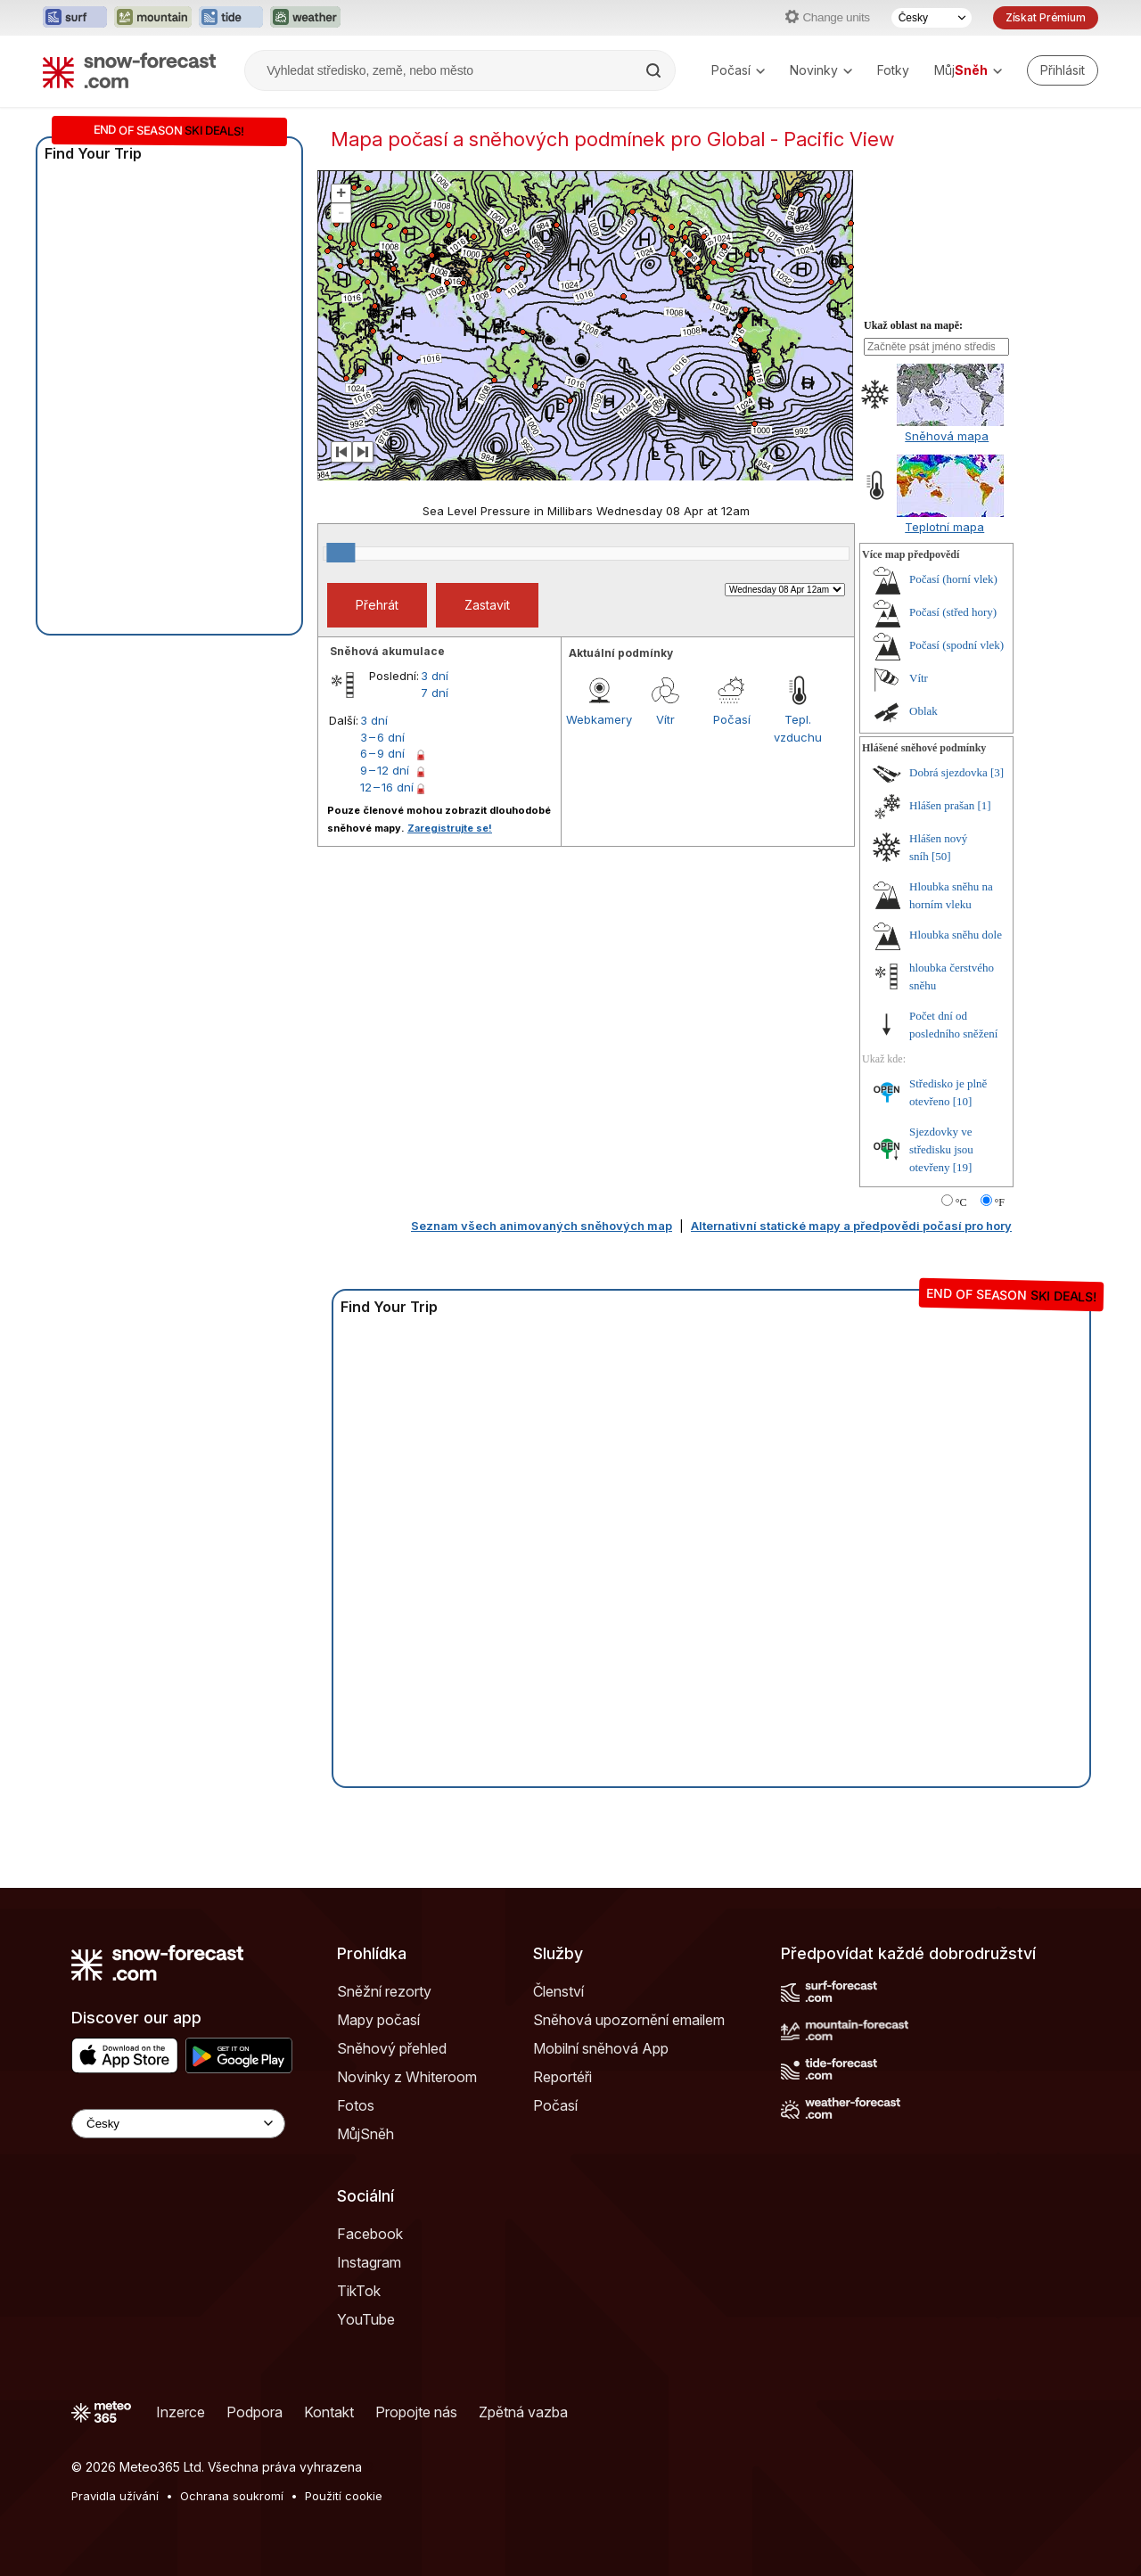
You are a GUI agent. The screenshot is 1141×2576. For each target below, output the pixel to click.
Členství (558, 1991)
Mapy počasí (378, 2020)
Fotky (893, 70)
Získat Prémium (1046, 17)
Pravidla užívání (115, 2496)
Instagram (369, 2262)
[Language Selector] (178, 2123)
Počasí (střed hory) (953, 612)
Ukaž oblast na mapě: (913, 325)
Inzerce (180, 2412)
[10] (963, 1101)
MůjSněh (365, 2134)
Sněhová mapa (947, 436)
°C (961, 1202)
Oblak (923, 711)
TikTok (359, 2291)
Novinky (821, 70)
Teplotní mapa (944, 527)
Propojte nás (416, 2412)
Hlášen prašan (941, 805)
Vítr (665, 719)
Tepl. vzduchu (798, 728)
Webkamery (599, 719)
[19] (963, 1167)
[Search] (655, 70)
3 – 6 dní (382, 737)
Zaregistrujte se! (449, 828)
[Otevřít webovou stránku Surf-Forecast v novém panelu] (75, 17)
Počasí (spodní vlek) (956, 645)
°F (1000, 1202)
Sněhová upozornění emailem (629, 2020)
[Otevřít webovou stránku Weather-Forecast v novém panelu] (305, 17)
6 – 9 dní (382, 753)
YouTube (366, 2319)
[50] (941, 856)
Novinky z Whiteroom (407, 2077)
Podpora (254, 2412)
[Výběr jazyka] (931, 18)
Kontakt (329, 2412)
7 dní (434, 692)
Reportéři (562, 2077)
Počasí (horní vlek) (953, 579)
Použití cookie (343, 2496)
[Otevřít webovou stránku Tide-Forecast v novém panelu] (231, 17)
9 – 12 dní (384, 770)
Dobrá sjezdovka (948, 772)
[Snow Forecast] (129, 70)
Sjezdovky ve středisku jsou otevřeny (941, 1149)
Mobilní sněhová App (601, 2048)
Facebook (370, 2234)
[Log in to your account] (1062, 70)
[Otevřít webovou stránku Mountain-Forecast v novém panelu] (153, 17)
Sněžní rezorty (384, 1991)
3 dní (434, 676)
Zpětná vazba (523, 2412)
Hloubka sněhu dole (955, 934)
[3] (997, 772)
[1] (984, 805)
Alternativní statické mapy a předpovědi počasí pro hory (851, 1225)
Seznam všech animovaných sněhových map (541, 1225)
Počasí (738, 70)
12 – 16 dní (387, 787)
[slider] (340, 552)
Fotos (355, 2105)
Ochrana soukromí (231, 2496)
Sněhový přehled (392, 2048)
